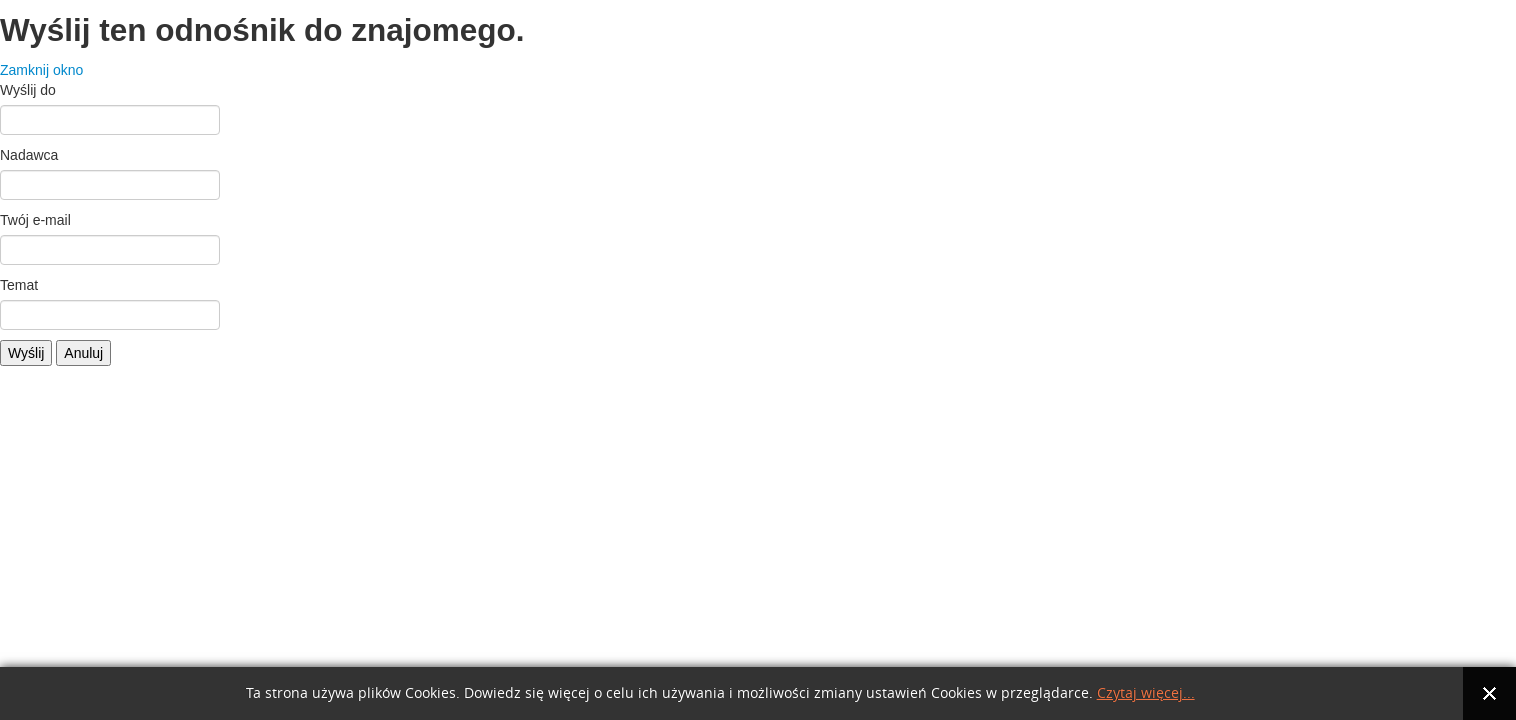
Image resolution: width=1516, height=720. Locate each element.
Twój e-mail (35, 220)
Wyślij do (28, 90)
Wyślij (26, 353)
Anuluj (83, 353)
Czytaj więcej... (1146, 693)
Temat (19, 285)
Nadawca (29, 155)
